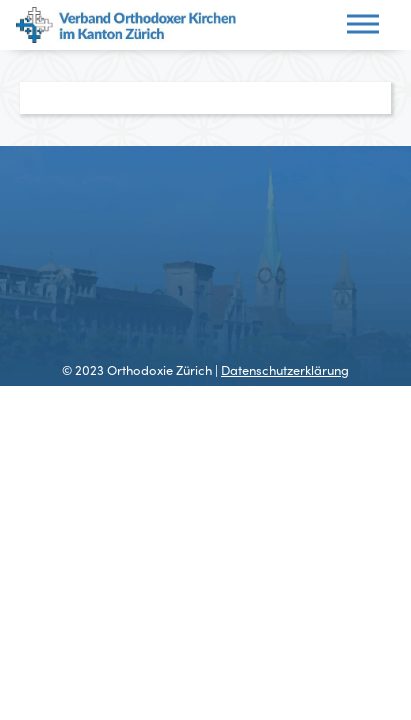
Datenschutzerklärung (285, 369)
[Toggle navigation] (363, 25)
